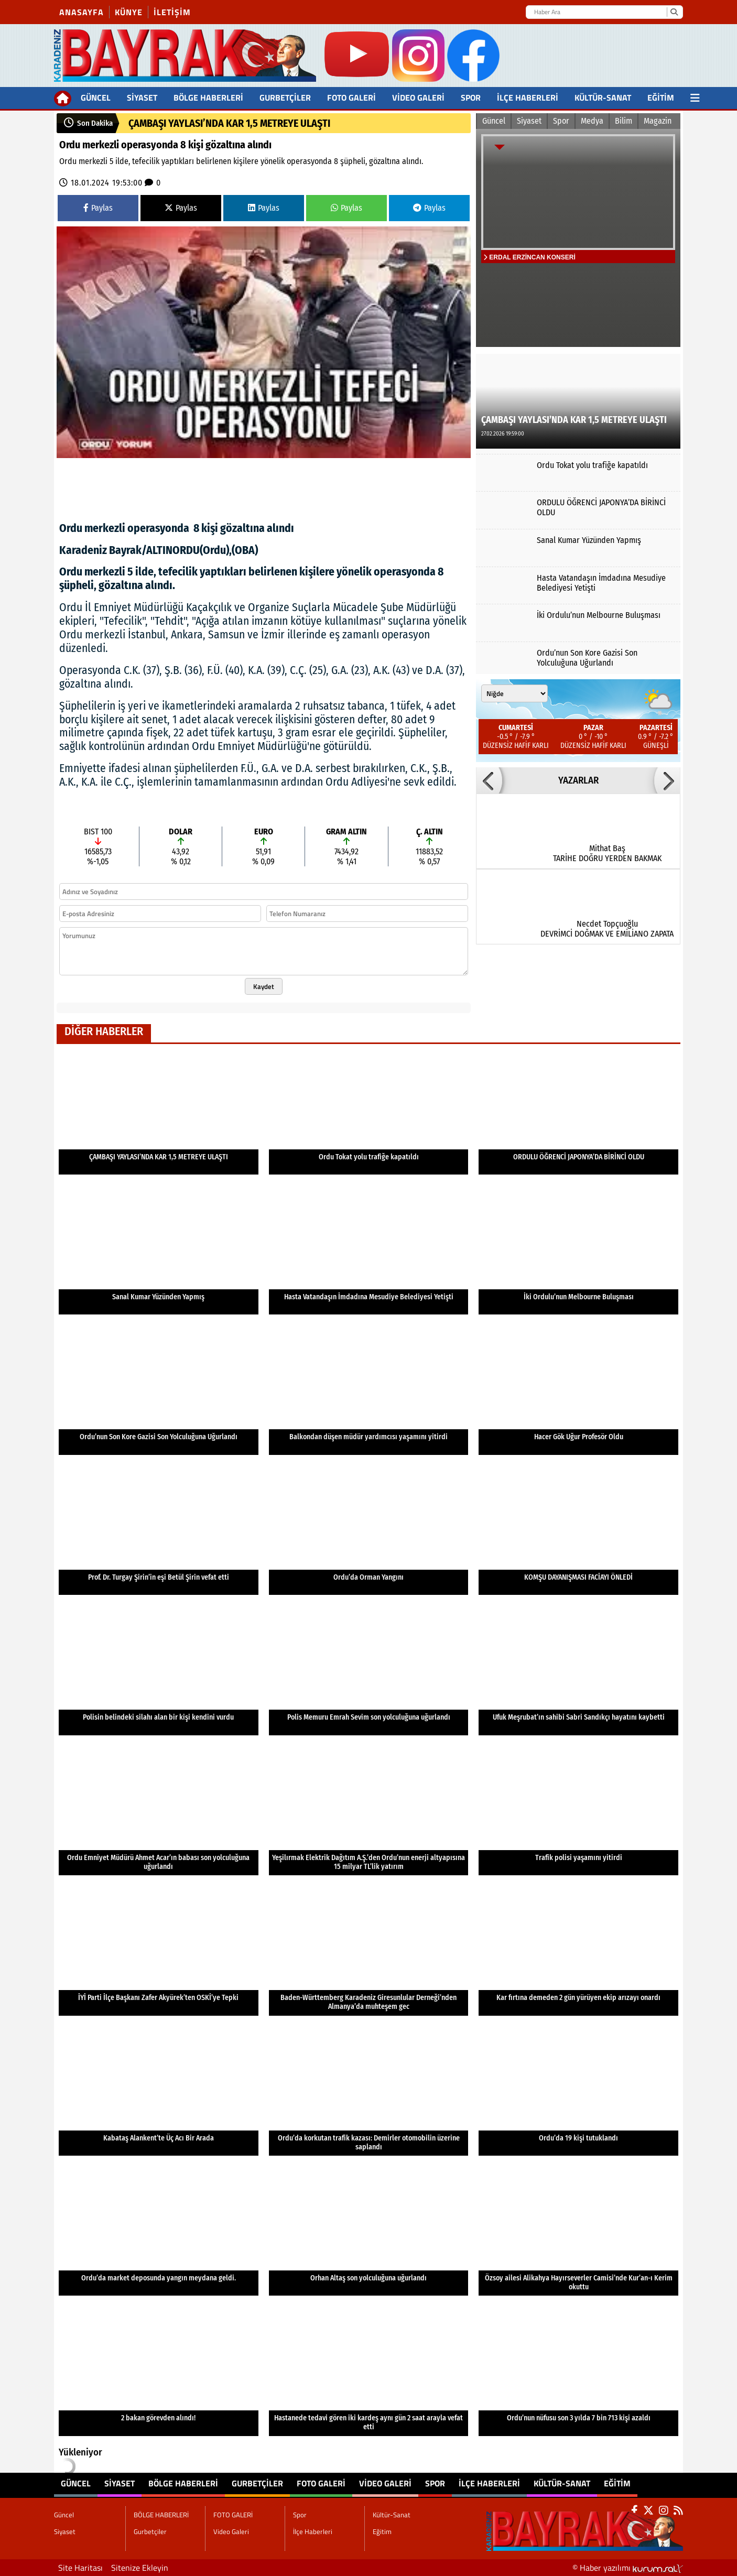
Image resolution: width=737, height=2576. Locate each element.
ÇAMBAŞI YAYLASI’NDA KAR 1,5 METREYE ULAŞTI (229, 123)
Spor (471, 97)
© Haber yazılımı (627, 2567)
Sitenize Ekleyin (139, 2567)
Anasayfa (81, 12)
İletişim (172, 12)
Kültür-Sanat (603, 97)
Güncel (96, 97)
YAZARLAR (578, 780)
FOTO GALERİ (351, 97)
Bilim (623, 121)
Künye (129, 12)
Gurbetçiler (285, 97)
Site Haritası (80, 2567)
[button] (489, 780)
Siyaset (142, 97)
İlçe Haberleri (527, 97)
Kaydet (263, 986)
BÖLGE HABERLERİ (208, 97)
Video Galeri (418, 97)
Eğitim (660, 97)
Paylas (98, 208)
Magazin (657, 121)
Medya (592, 121)
